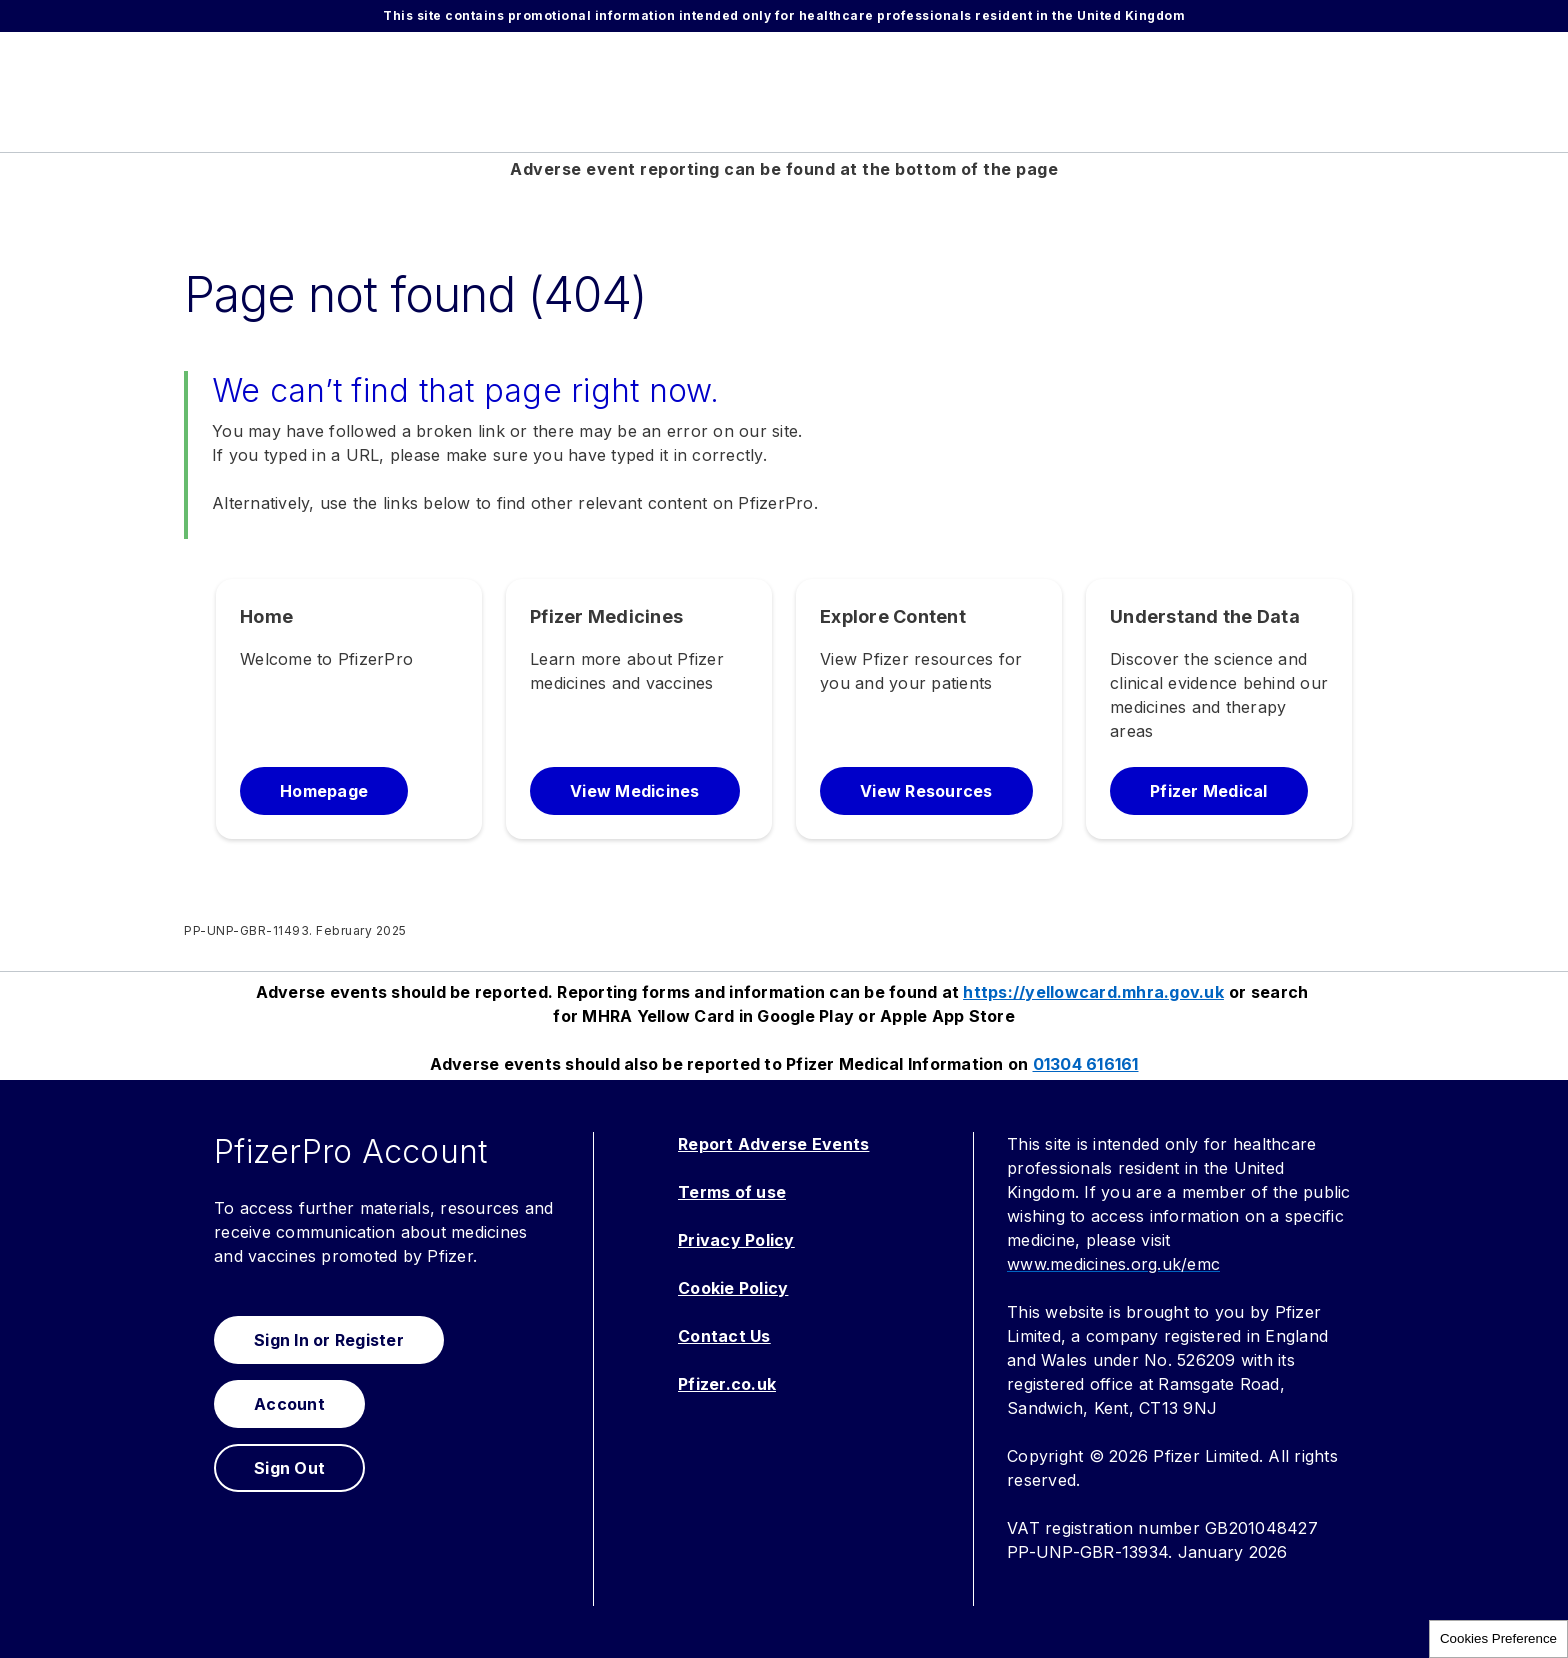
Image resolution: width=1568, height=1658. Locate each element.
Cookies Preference (1498, 1638)
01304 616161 (1086, 1064)
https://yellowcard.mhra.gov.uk (1093, 992)
